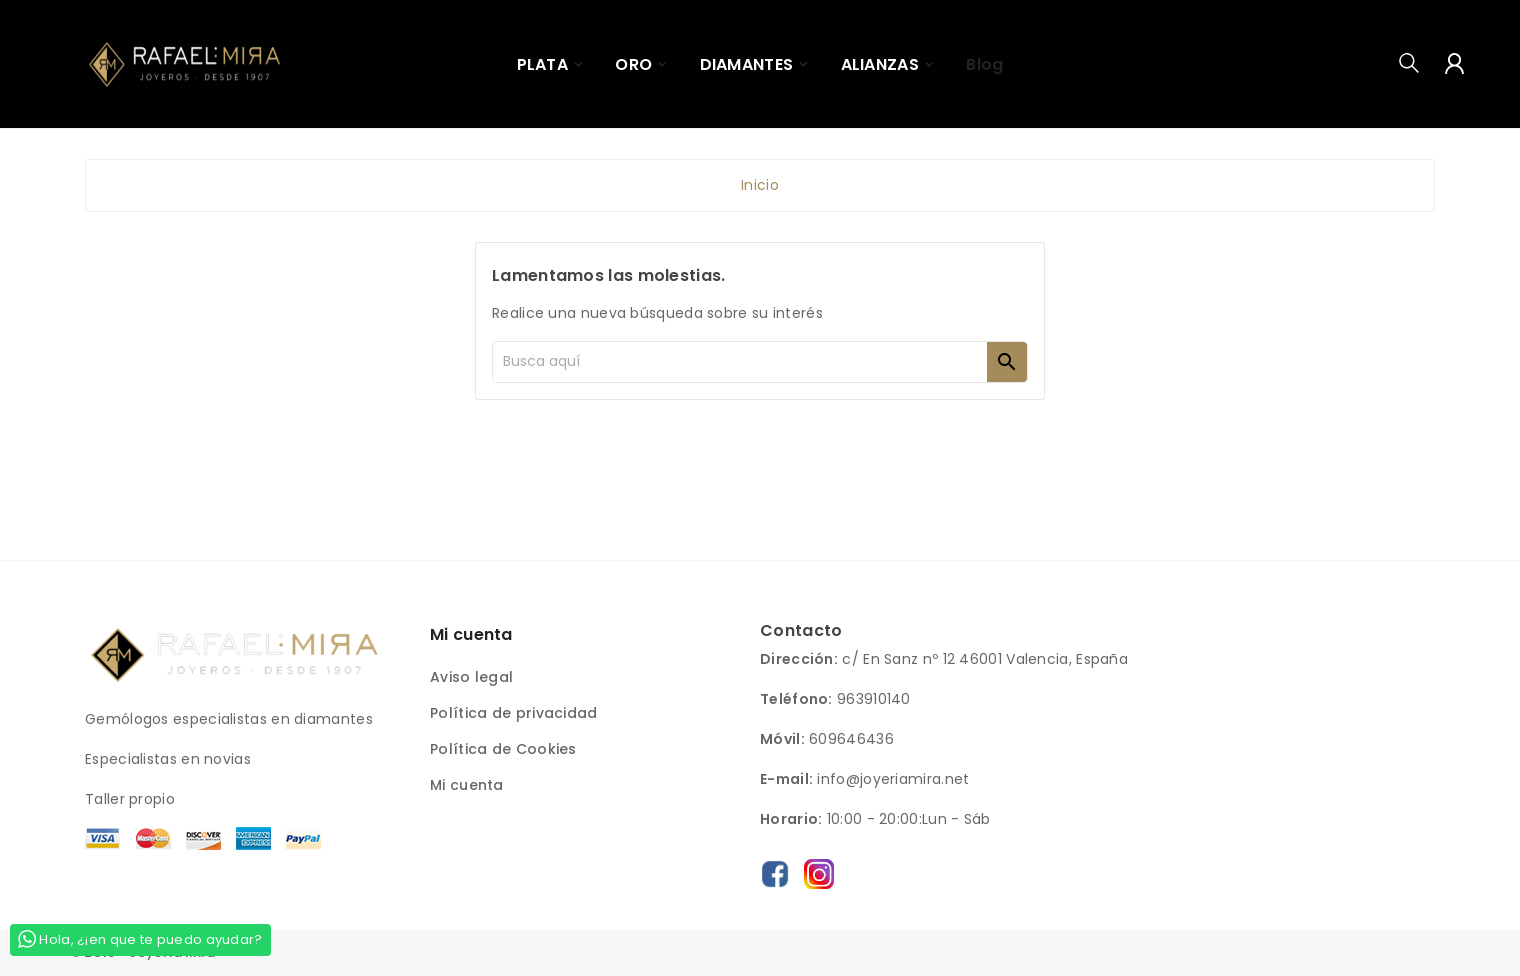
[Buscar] (740, 362)
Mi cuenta (467, 785)
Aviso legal (471, 677)
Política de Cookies (503, 749)
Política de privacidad (514, 713)
